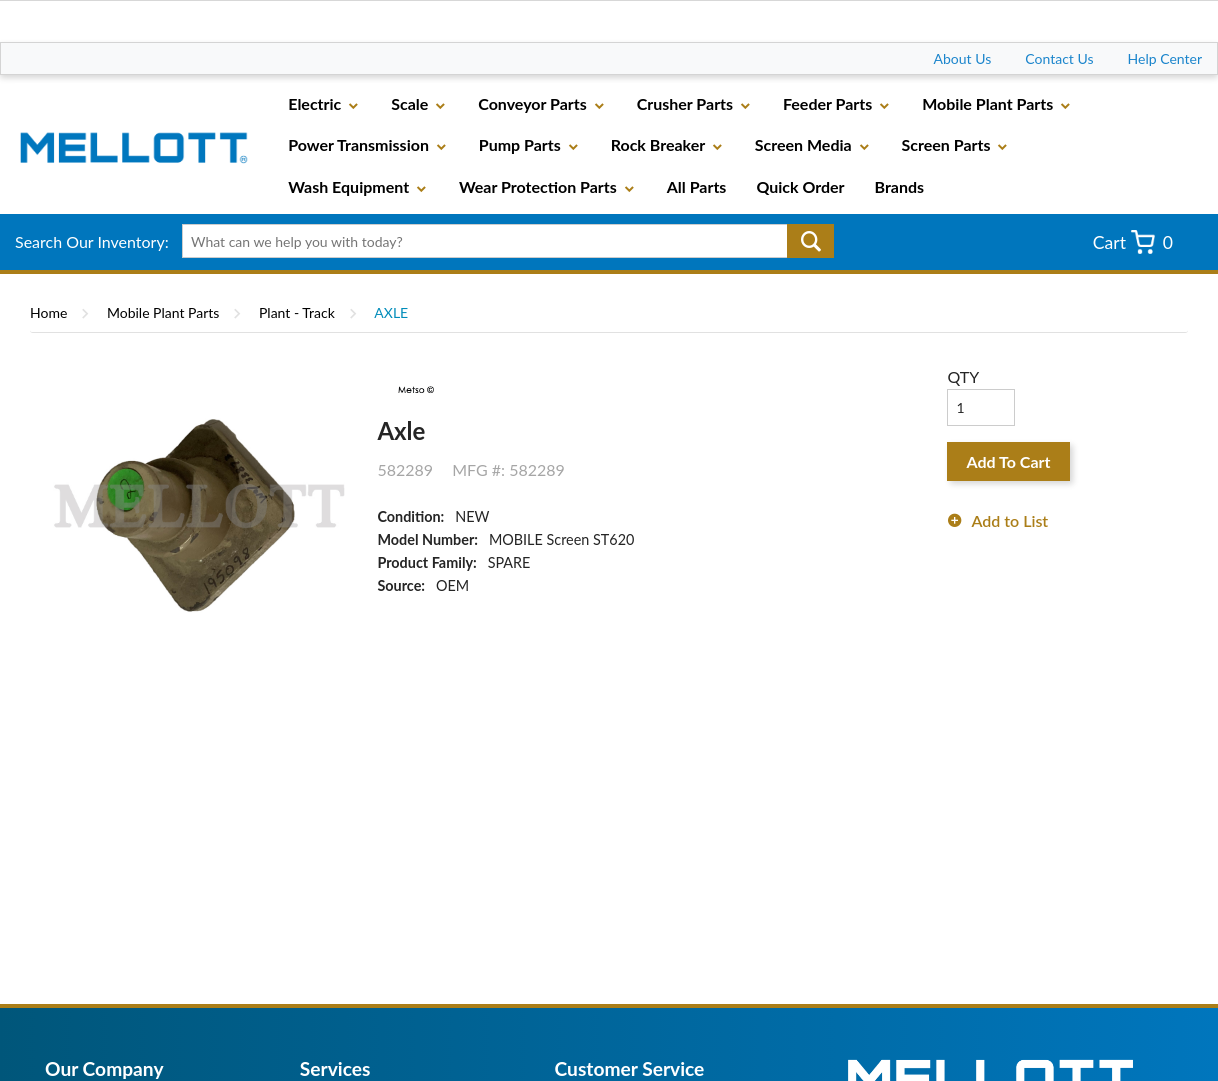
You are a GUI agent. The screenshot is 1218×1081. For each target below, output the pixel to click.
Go (810, 241)
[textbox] (501, 241)
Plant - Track (297, 312)
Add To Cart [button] (1009, 461)
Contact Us (1059, 58)
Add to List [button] (1009, 520)
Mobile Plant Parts (163, 312)
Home (48, 312)
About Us (963, 58)
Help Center (1165, 58)
